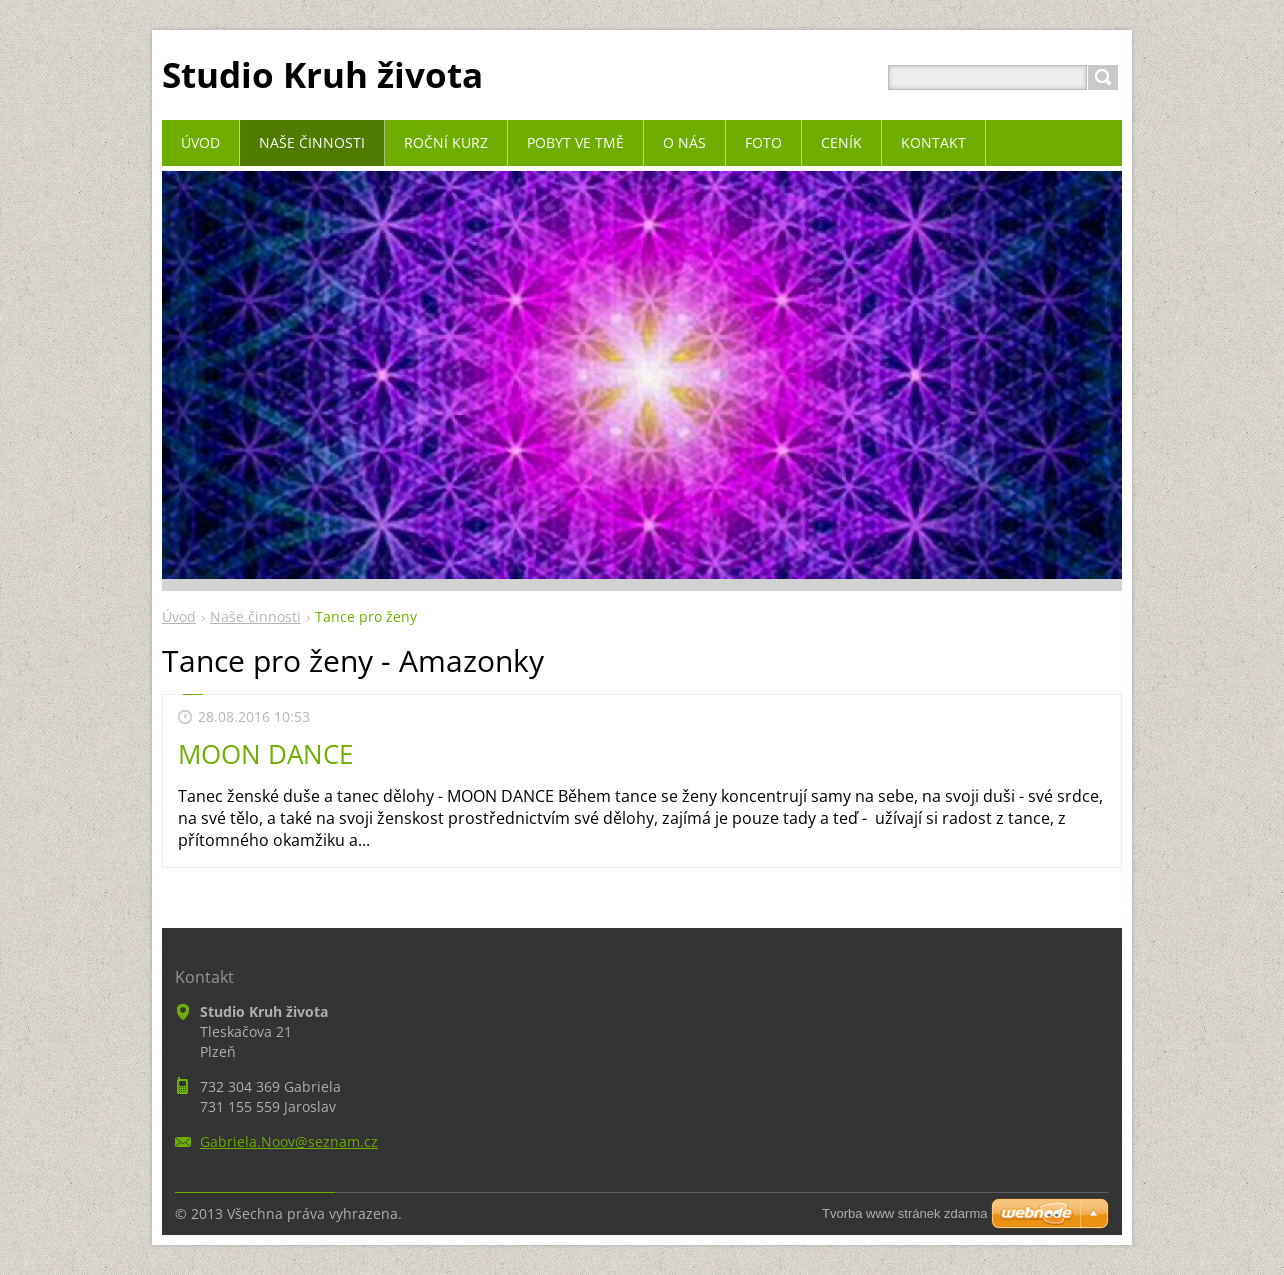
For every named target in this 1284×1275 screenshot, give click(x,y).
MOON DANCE (265, 754)
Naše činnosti (255, 616)
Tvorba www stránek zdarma (904, 1213)
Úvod (179, 616)
